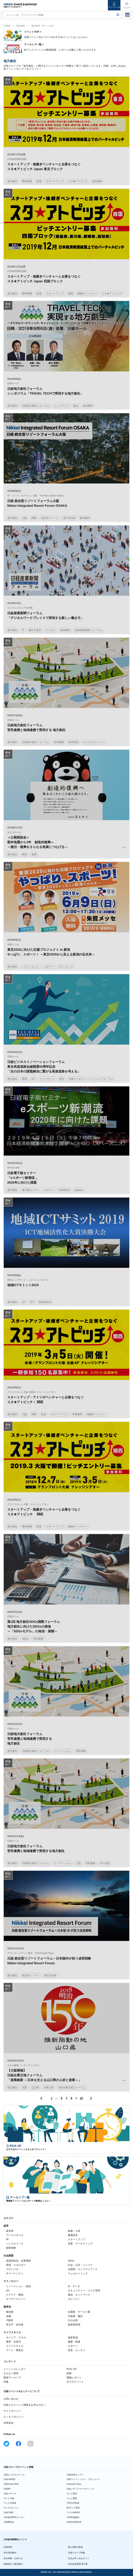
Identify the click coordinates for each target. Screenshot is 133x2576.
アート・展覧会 (14, 2350)
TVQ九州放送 (73, 2503)
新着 (69, 2373)
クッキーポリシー (13, 2416)
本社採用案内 (10, 2552)
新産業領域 (74, 2324)
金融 (8, 2316)
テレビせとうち (11, 2507)
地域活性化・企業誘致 (18, 2260)
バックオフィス (14, 2243)
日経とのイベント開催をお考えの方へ (25, 2404)
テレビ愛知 (72, 2498)
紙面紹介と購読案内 (13, 2564)
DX (7, 2290)
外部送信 (8, 2422)
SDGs (71, 2260)
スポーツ (73, 2345)
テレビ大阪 (9, 2498)
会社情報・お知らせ (13, 2558)
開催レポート (74, 2377)
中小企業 (73, 2320)
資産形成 (73, 2337)
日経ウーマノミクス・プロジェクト (84, 2479)
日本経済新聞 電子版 (78, 2564)
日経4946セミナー (75, 2474)
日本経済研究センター (14, 2517)
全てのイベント (75, 2381)
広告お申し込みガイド (78, 2558)
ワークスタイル (14, 2235)
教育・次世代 (13, 2341)
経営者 (9, 2230)
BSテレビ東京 (73, 2507)
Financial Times (74, 2484)
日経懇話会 (9, 2522)
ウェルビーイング (78, 2273)
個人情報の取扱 (75, 2547)
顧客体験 (11, 2247)
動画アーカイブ (12, 2377)
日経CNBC (9, 2512)
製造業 (9, 2311)
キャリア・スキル (16, 2337)
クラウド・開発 (14, 2294)
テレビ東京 (72, 2493)
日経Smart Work (11, 2484)
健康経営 (73, 2235)
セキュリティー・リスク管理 (84, 2290)
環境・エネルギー (16, 2265)
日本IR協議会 (73, 2517)
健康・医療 (74, 2341)
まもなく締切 (11, 2373)
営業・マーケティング (80, 2243)
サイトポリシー (12, 2410)
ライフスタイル (14, 2345)
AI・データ (74, 2286)
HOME (7, 26)
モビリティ (74, 2299)
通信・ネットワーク (79, 2294)
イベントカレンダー (15, 2369)
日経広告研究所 (74, 2522)
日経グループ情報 (76, 2552)
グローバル (12, 2269)
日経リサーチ (10, 2493)
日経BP (7, 2489)
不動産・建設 (75, 2316)
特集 (6, 2381)
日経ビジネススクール (14, 2474)
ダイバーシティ (14, 2273)
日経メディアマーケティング (80, 2489)
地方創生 (20, 26)
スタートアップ (76, 2239)
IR (7, 2239)
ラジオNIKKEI (73, 2512)
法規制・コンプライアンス (83, 2269)
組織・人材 (74, 2230)
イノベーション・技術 (18, 2286)
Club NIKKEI (9, 2479)
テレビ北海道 (10, 2503)
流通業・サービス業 (79, 2311)
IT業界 (9, 2320)
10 (81, 2098)
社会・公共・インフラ (80, 2265)
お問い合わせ (11, 2398)
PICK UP (72, 2369)
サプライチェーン (16, 2299)
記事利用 (8, 2547)
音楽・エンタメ (76, 2350)
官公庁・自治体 (14, 2324)
